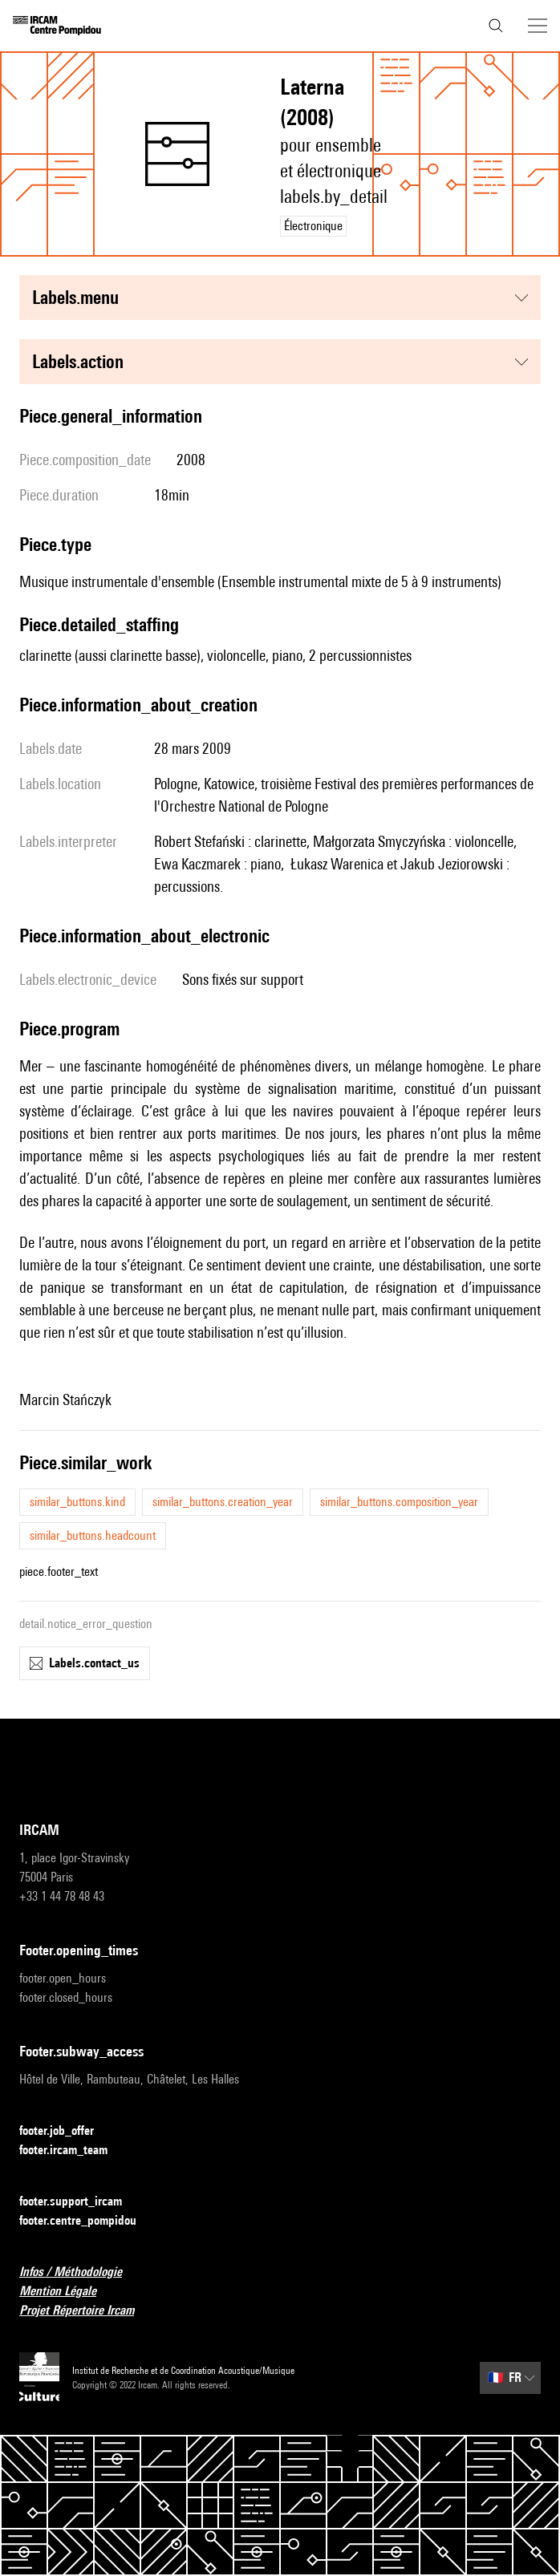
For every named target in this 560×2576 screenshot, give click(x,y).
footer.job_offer (66, 2131)
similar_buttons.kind (77, 1501)
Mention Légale (67, 2291)
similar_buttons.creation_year (222, 1501)
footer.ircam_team (73, 2150)
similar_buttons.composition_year (399, 1501)
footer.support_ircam (80, 2201)
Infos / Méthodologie (80, 2272)
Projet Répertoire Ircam (86, 2311)
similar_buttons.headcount (93, 1535)
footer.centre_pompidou (87, 2221)
